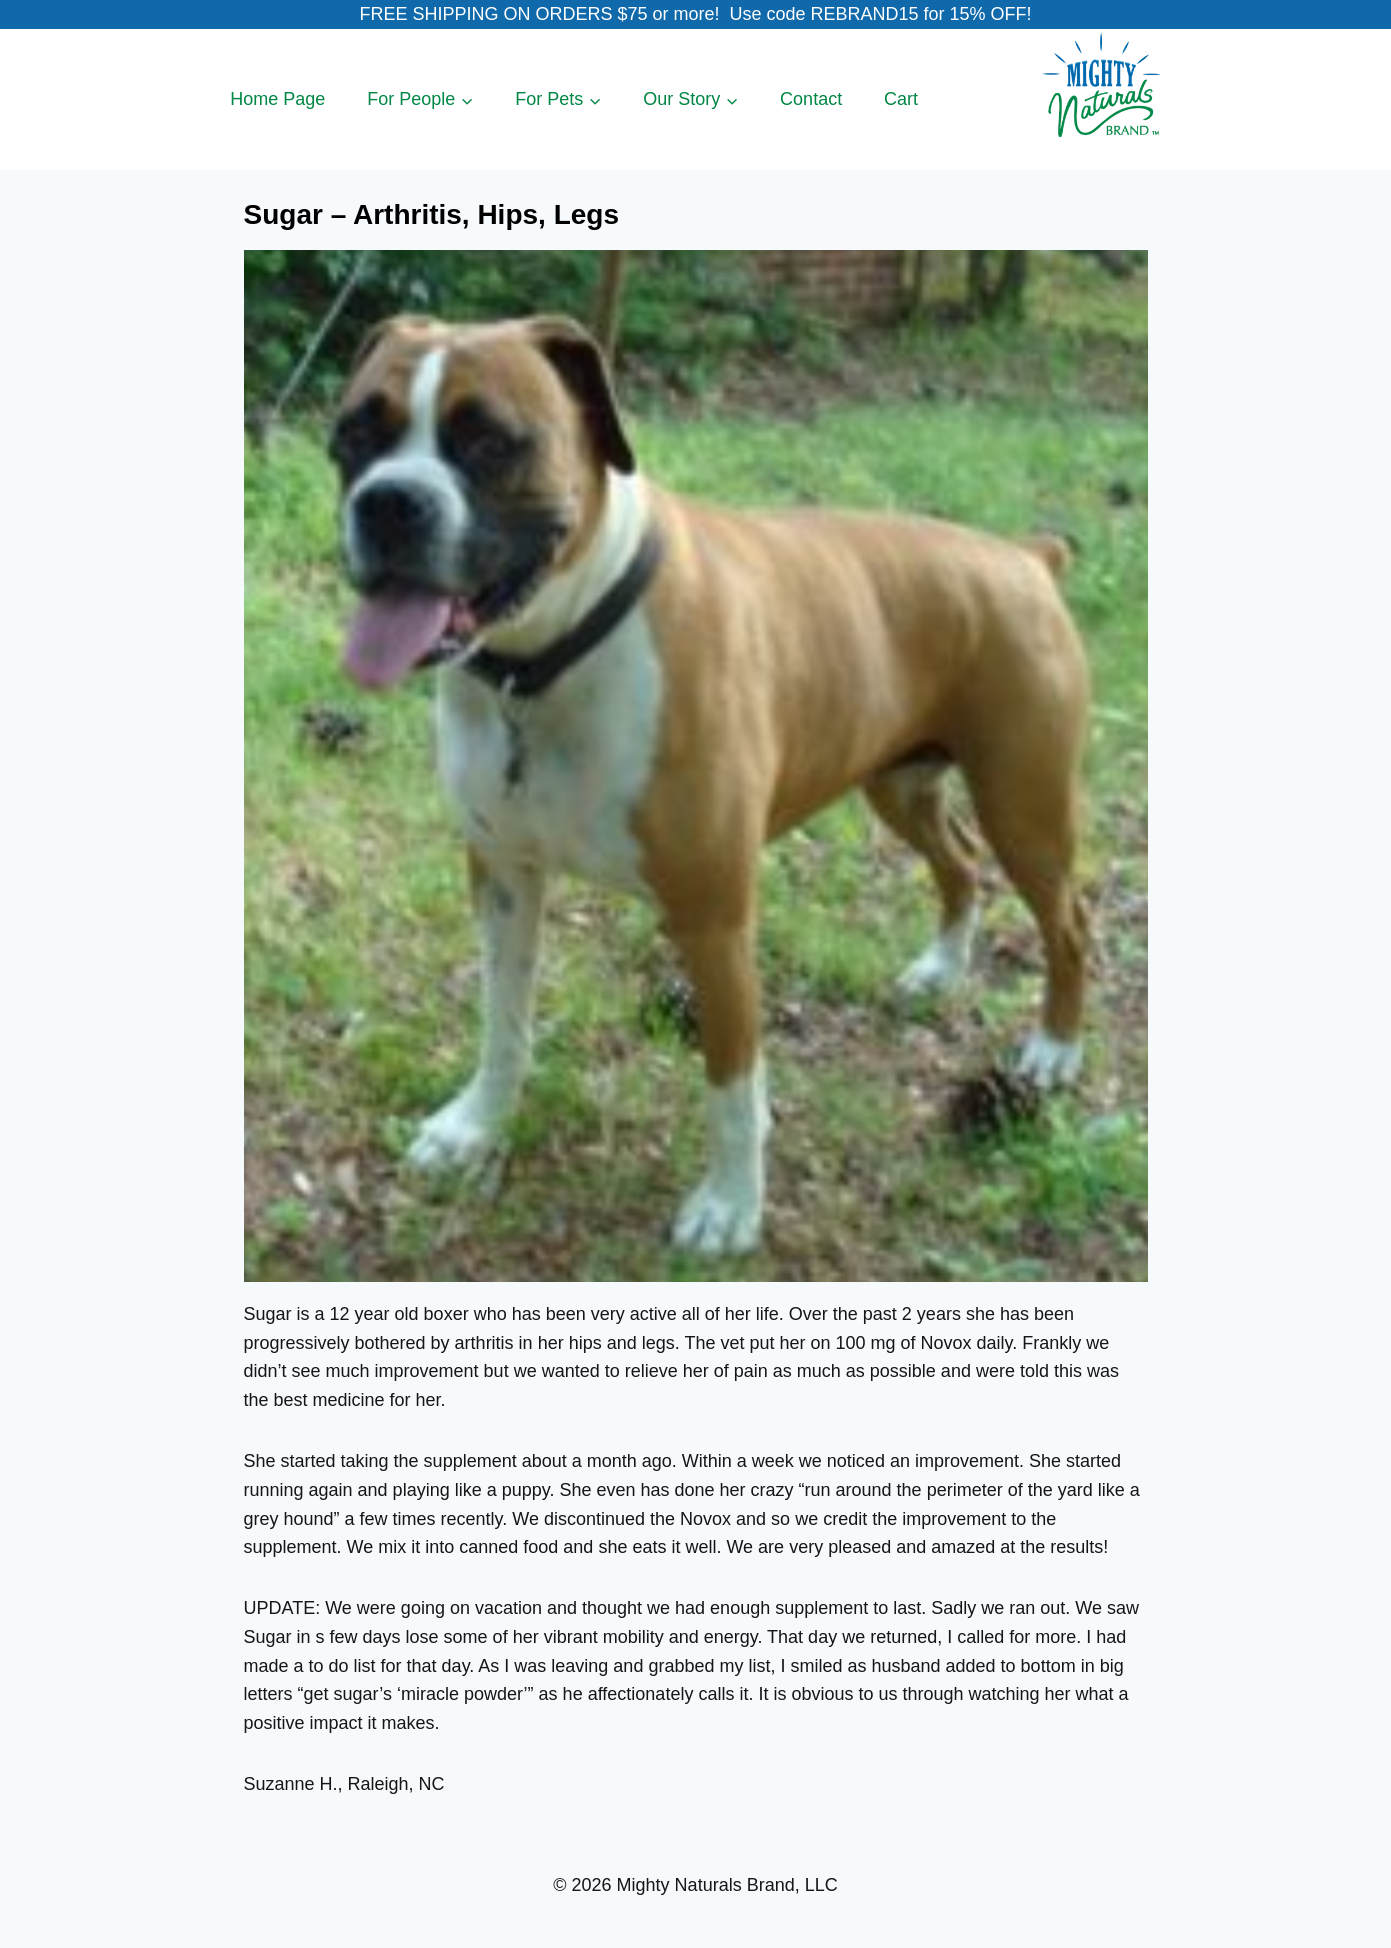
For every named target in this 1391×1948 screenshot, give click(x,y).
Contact (811, 99)
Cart (901, 99)
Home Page (277, 99)
